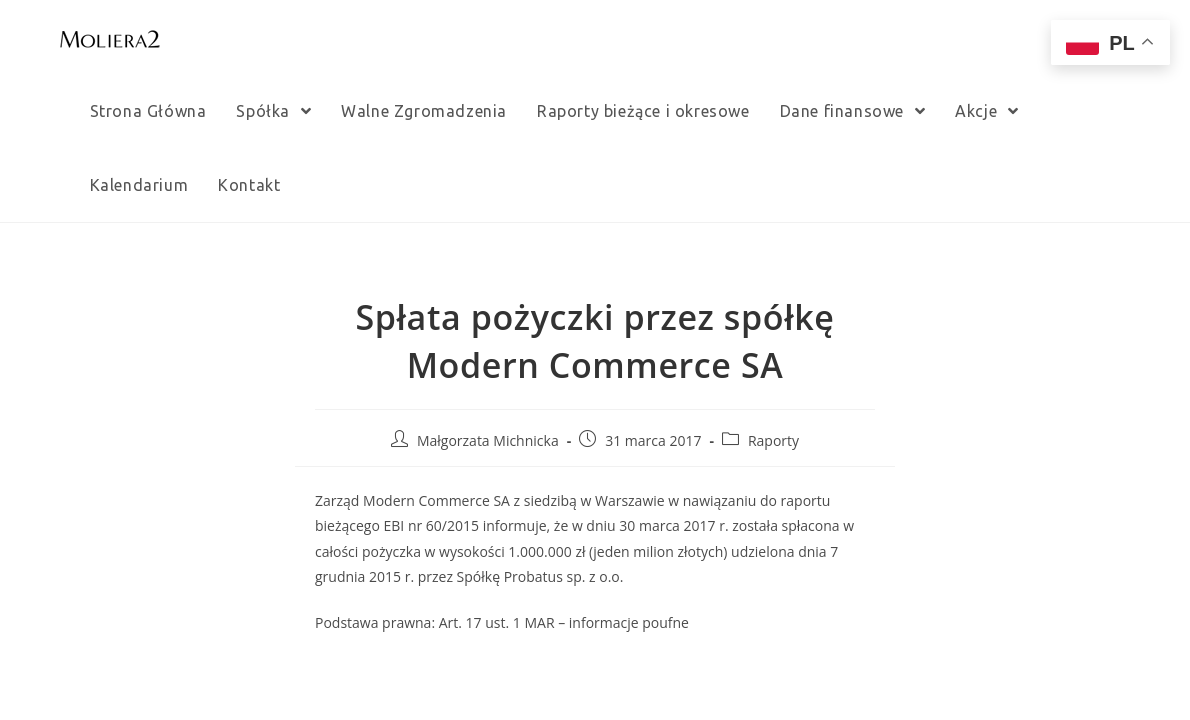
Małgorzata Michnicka (488, 440)
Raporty (773, 440)
